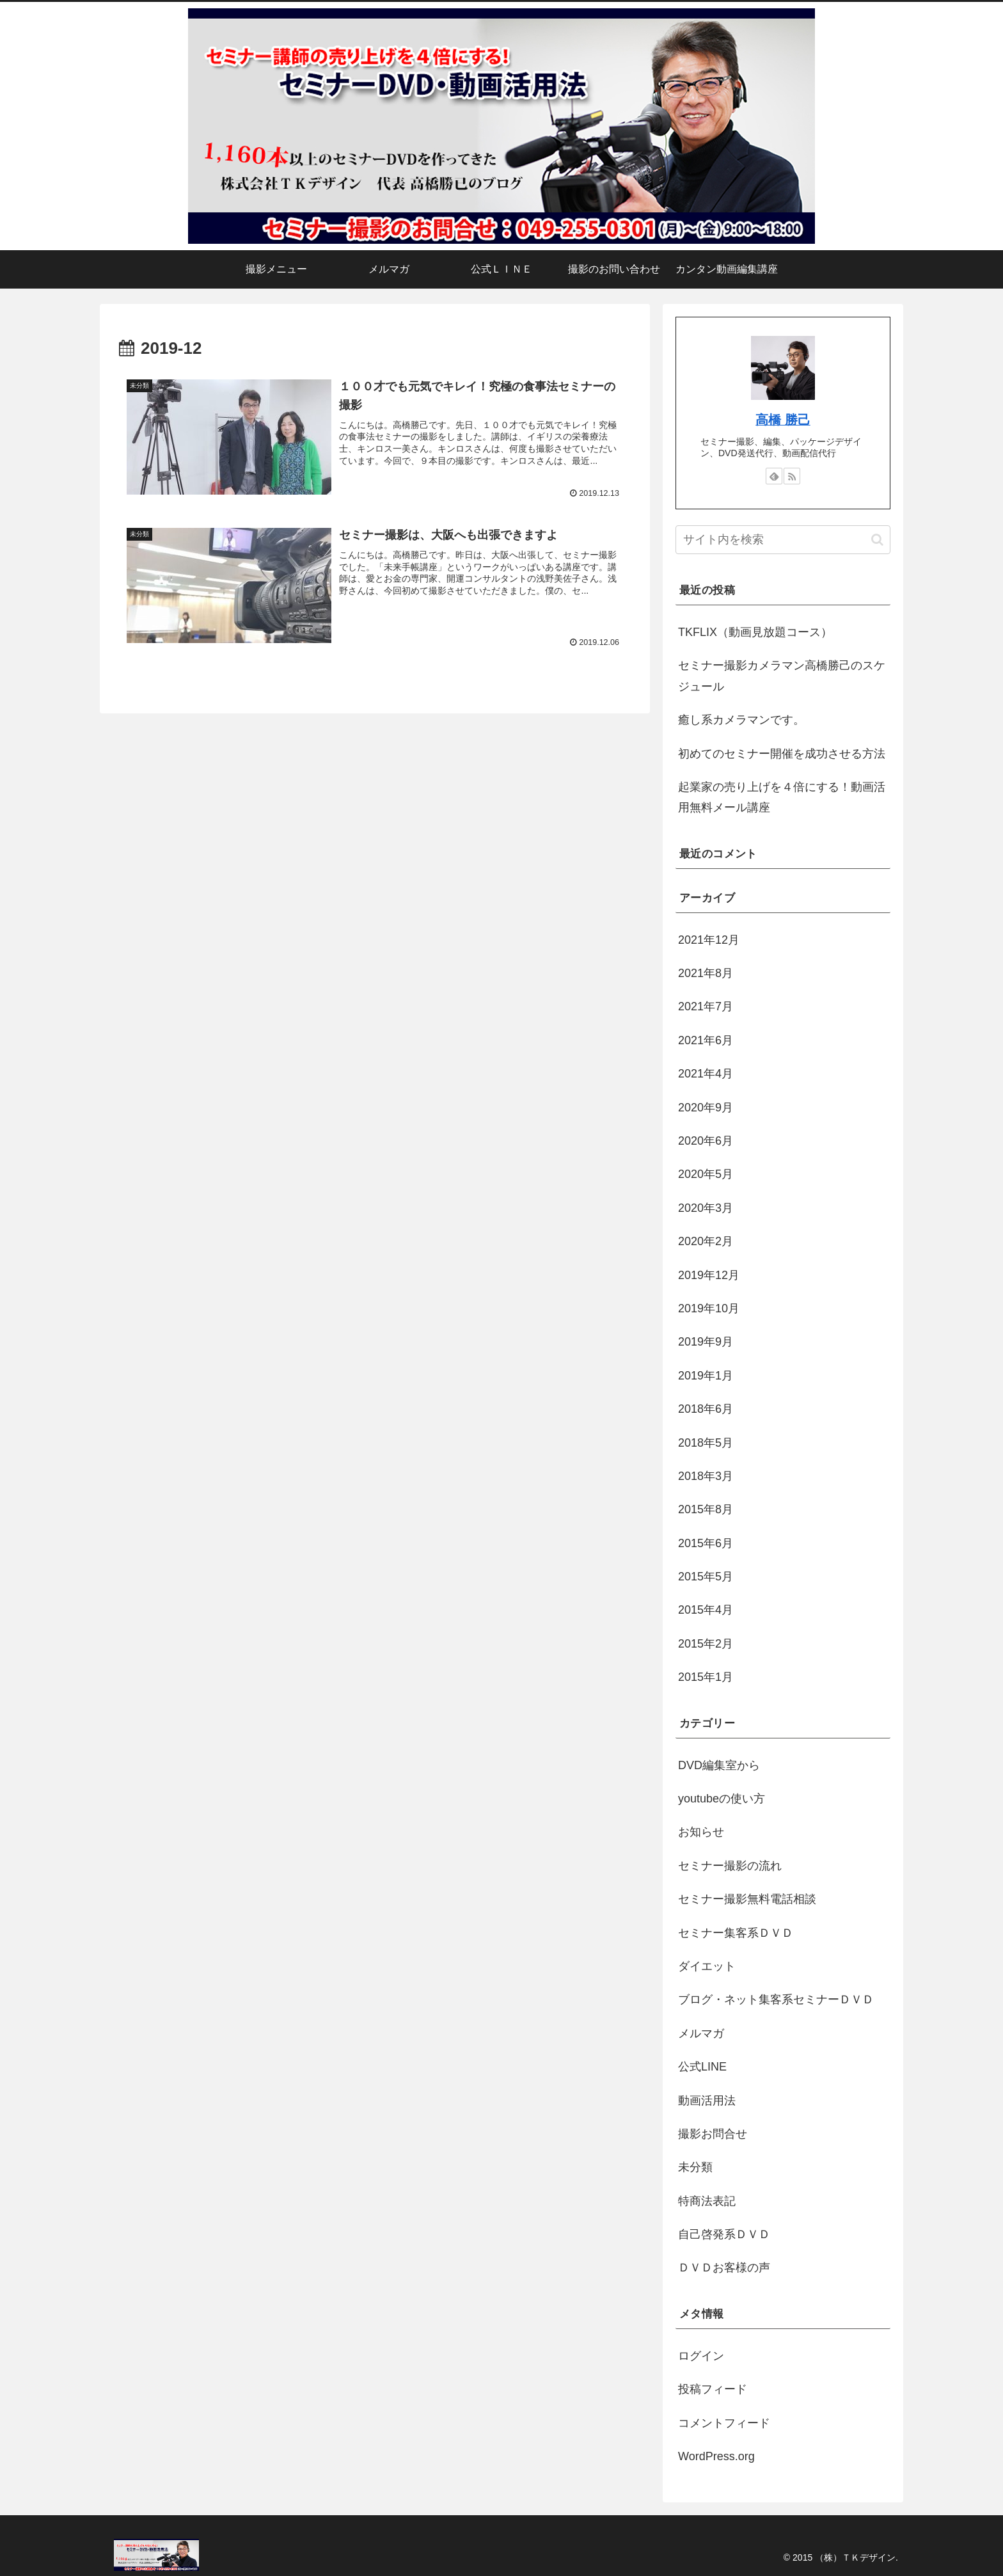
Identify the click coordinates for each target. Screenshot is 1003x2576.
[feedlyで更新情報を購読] (774, 476)
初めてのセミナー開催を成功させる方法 (781, 753)
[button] (877, 539)
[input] (782, 539)
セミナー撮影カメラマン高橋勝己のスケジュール (781, 675)
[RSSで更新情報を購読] (792, 476)
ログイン (701, 2355)
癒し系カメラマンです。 (741, 719)
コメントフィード (724, 2423)
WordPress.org (716, 2456)
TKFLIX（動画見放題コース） (755, 632)
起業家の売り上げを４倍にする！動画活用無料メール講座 (781, 797)
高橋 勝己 (782, 420)
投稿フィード (712, 2389)
